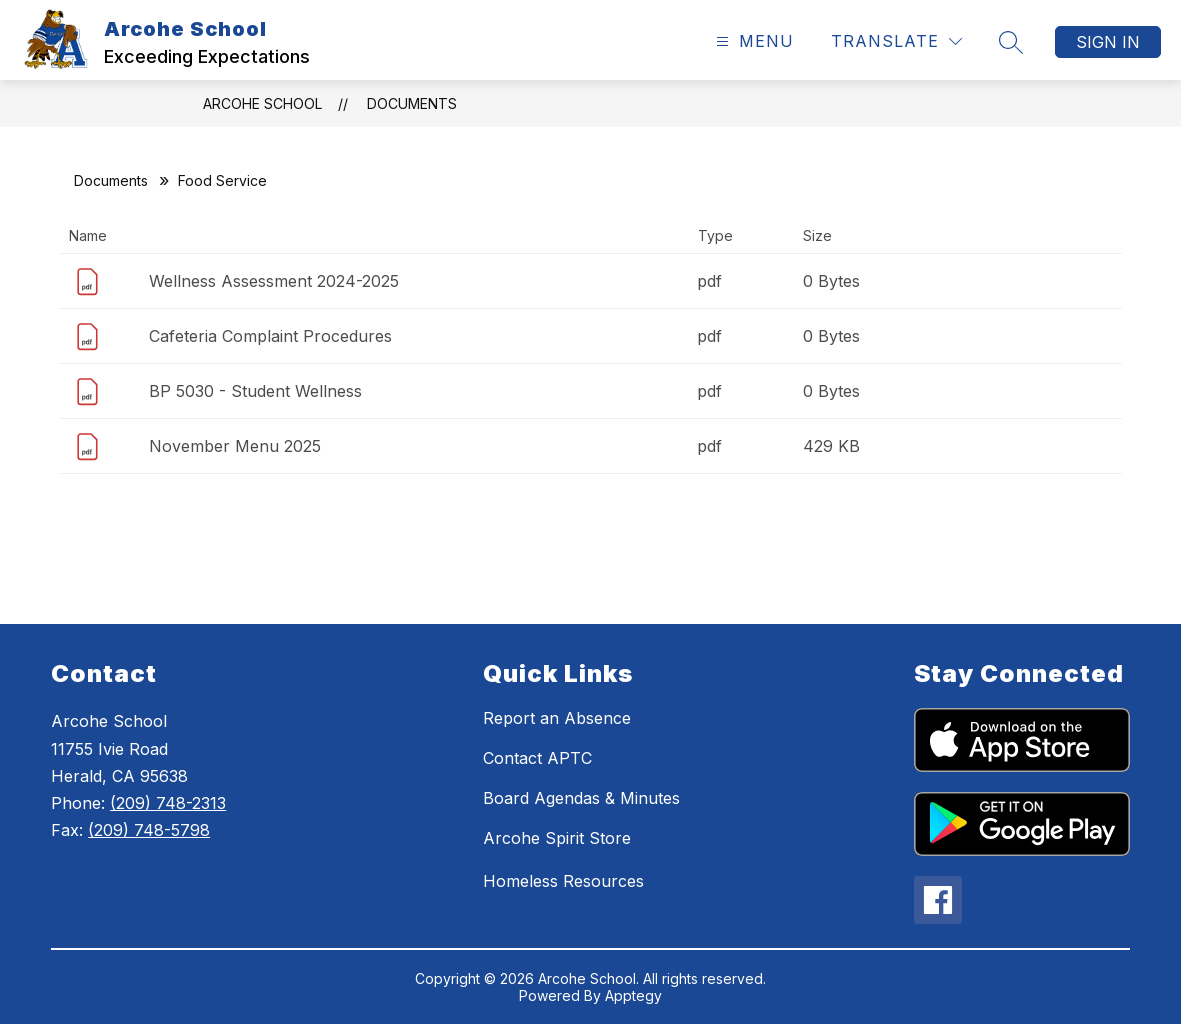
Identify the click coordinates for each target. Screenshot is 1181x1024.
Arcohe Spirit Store (557, 838)
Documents (412, 103)
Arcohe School (262, 103)
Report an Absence (557, 718)
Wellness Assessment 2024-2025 (274, 281)
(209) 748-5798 (149, 830)
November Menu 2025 (235, 446)
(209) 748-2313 (168, 803)
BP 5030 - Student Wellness (255, 391)
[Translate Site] (896, 41)
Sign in (1108, 42)
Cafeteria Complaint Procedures (270, 336)
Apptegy (633, 995)
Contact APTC (537, 758)
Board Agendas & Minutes (581, 798)
